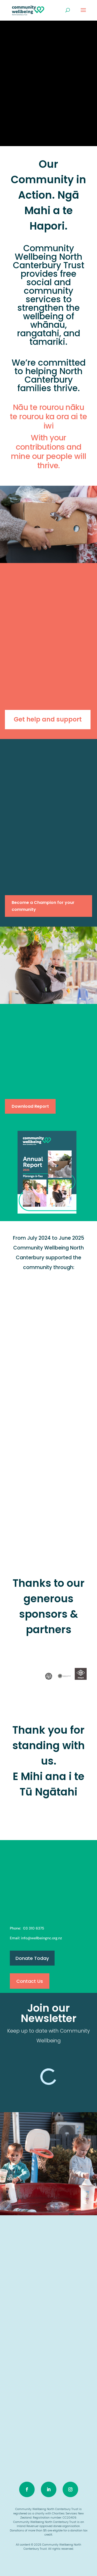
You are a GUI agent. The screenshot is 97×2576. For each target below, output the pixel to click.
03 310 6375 (33, 1928)
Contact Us (29, 1981)
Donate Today (32, 1958)
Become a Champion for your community (43, 906)
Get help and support (48, 719)
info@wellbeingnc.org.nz (41, 1938)
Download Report (30, 1106)
